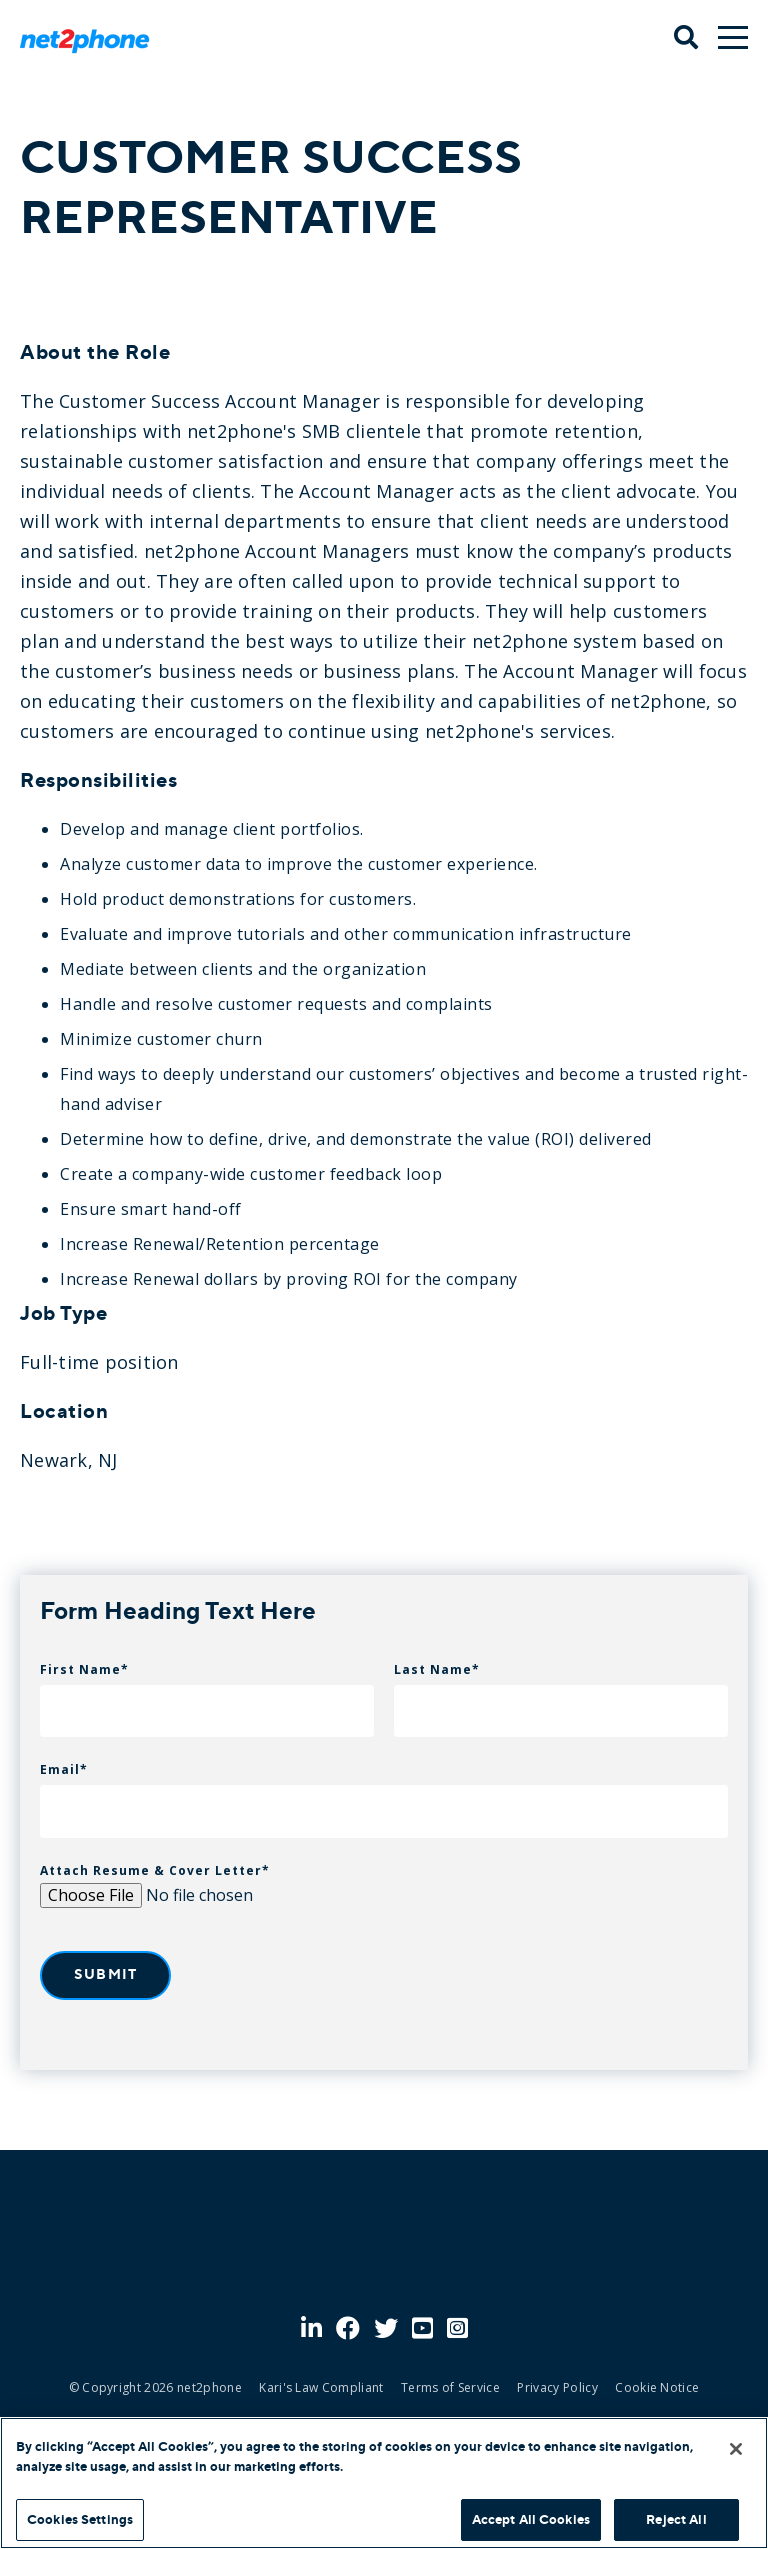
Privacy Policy (557, 2387)
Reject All (676, 2519)
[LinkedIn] (311, 2329)
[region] (384, 2483)
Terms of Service (450, 2387)
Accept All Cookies (531, 2519)
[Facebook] (348, 2329)
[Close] (736, 2449)
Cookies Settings (80, 2519)
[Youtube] (422, 2329)
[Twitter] (386, 2329)
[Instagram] (457, 2329)
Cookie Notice (657, 2387)
